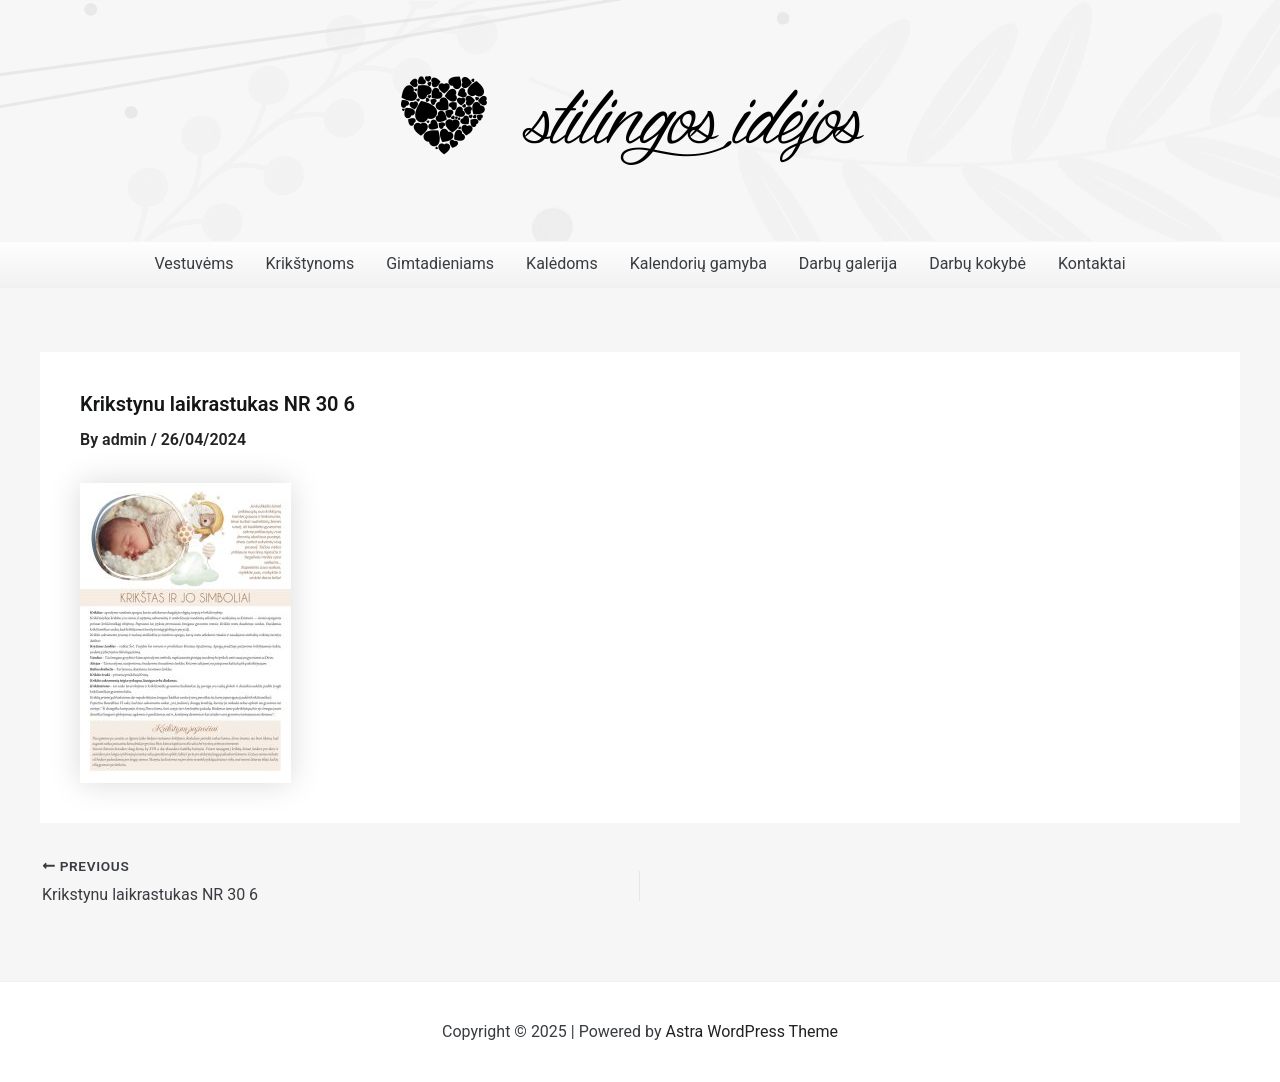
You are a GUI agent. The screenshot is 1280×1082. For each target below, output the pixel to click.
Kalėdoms (562, 263)
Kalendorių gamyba (698, 263)
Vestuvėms (193, 263)
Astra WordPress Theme (752, 1031)
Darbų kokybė (977, 263)
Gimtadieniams (440, 263)
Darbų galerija (848, 263)
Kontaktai (1092, 263)
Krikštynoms (309, 263)
